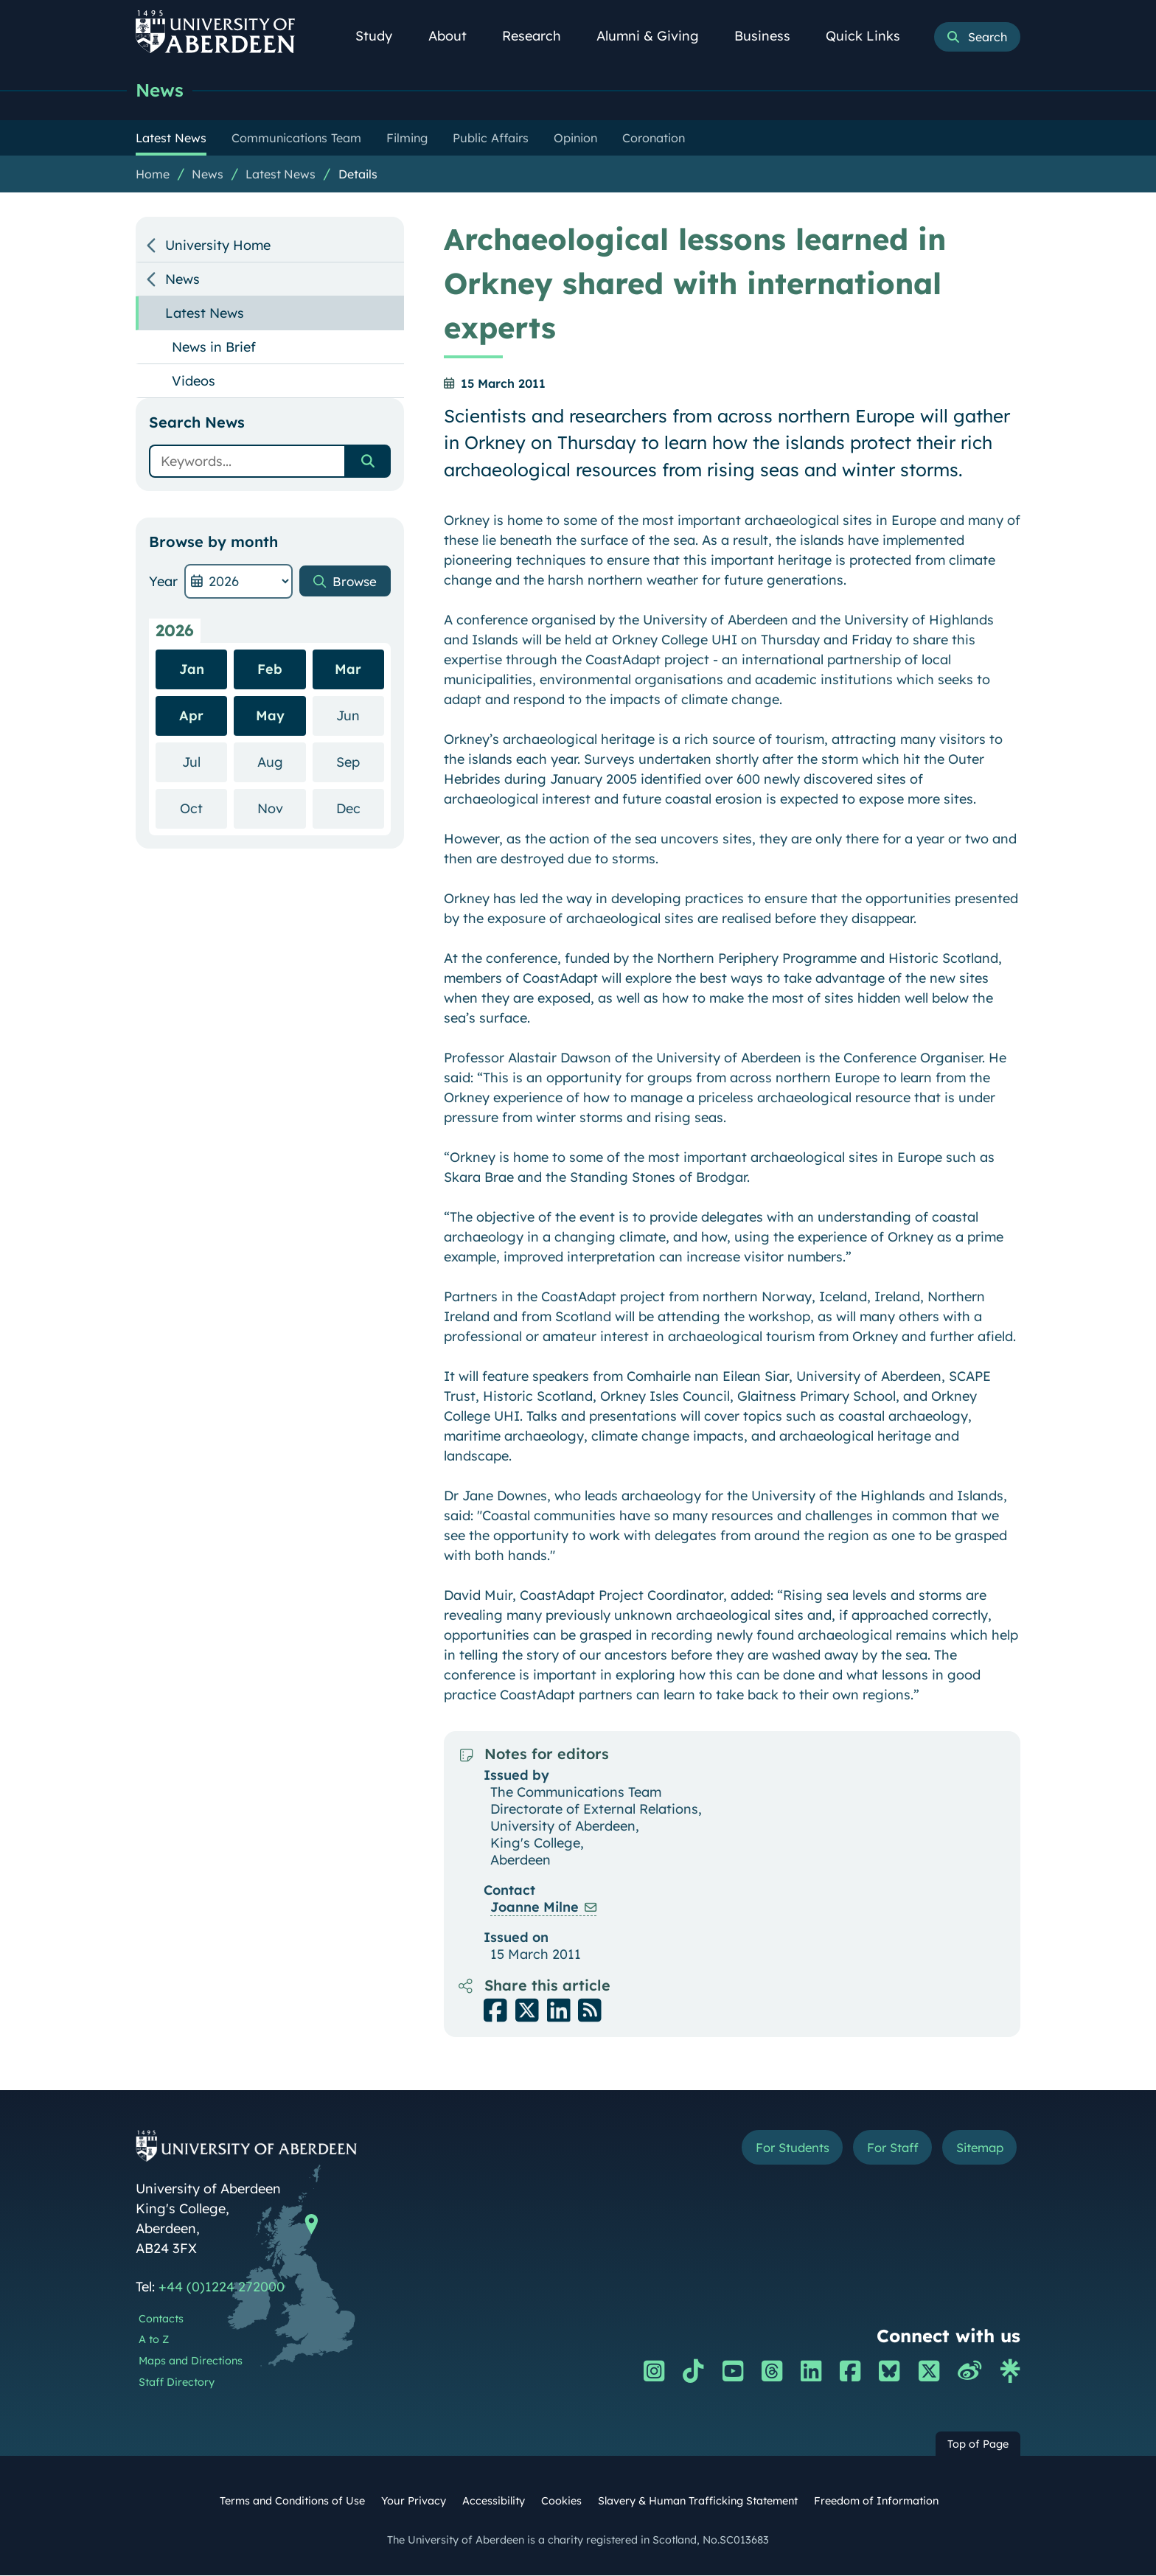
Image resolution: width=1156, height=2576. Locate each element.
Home (153, 174)
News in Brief (214, 347)
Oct (203, 808)
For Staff (881, 2148)
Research (539, 35)
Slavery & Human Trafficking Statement (698, 2501)
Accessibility (493, 2501)
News (161, 90)
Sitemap (976, 2148)
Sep (360, 762)
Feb (269, 669)
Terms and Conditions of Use (292, 2501)
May (270, 716)
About (455, 35)
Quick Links (871, 35)
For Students (772, 2148)
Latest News (281, 174)
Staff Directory (177, 2382)
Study (381, 35)
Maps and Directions (191, 2361)
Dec (360, 808)
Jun (360, 715)
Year (163, 582)
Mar (348, 669)
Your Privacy (413, 2501)
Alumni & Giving (655, 35)
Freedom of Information (876, 2501)
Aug (281, 762)
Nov (281, 808)
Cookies (561, 2501)
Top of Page (978, 2444)
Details (357, 174)
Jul (204, 762)
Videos (193, 381)
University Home (218, 245)
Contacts (161, 2319)
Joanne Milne (534, 1907)
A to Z (154, 2340)
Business (770, 35)
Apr (191, 716)
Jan (191, 669)
